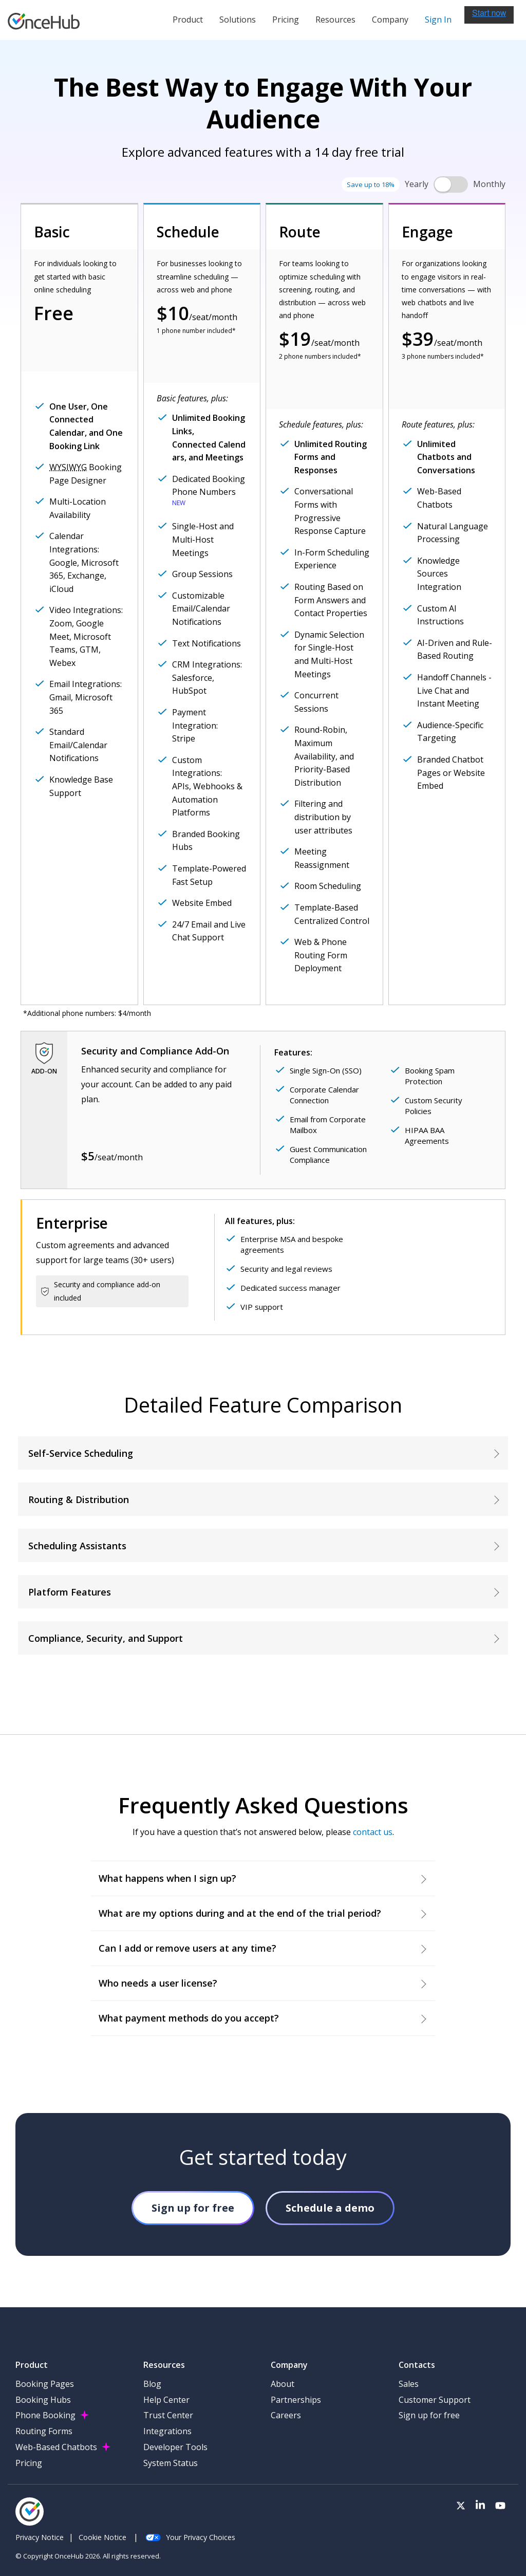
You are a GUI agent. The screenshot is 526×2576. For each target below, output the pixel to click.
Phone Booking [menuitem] (45, 2415)
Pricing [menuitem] (28, 2463)
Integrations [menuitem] (167, 2431)
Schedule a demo (330, 2208)
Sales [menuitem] (409, 2383)
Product (188, 19)
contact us (372, 1832)
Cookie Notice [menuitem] (102, 2537)
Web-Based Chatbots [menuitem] (56, 2447)
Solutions (237, 19)
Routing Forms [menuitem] (43, 2431)
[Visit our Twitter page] (461, 2506)
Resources (335, 19)
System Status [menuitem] (170, 2463)
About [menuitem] (282, 2383)
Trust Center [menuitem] (168, 2415)
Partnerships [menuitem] (296, 2399)
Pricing (285, 19)
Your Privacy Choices (190, 2537)
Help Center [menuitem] (166, 2399)
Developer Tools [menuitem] (175, 2447)
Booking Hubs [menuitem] (43, 2399)
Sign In (438, 19)
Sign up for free (193, 2208)
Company (390, 19)
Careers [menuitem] (286, 2415)
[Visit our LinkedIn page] (480, 2506)
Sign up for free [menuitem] (429, 2415)
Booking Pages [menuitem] (44, 2383)
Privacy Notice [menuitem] (39, 2537)
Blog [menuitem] (152, 2383)
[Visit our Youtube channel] (500, 2506)
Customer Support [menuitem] (435, 2399)
